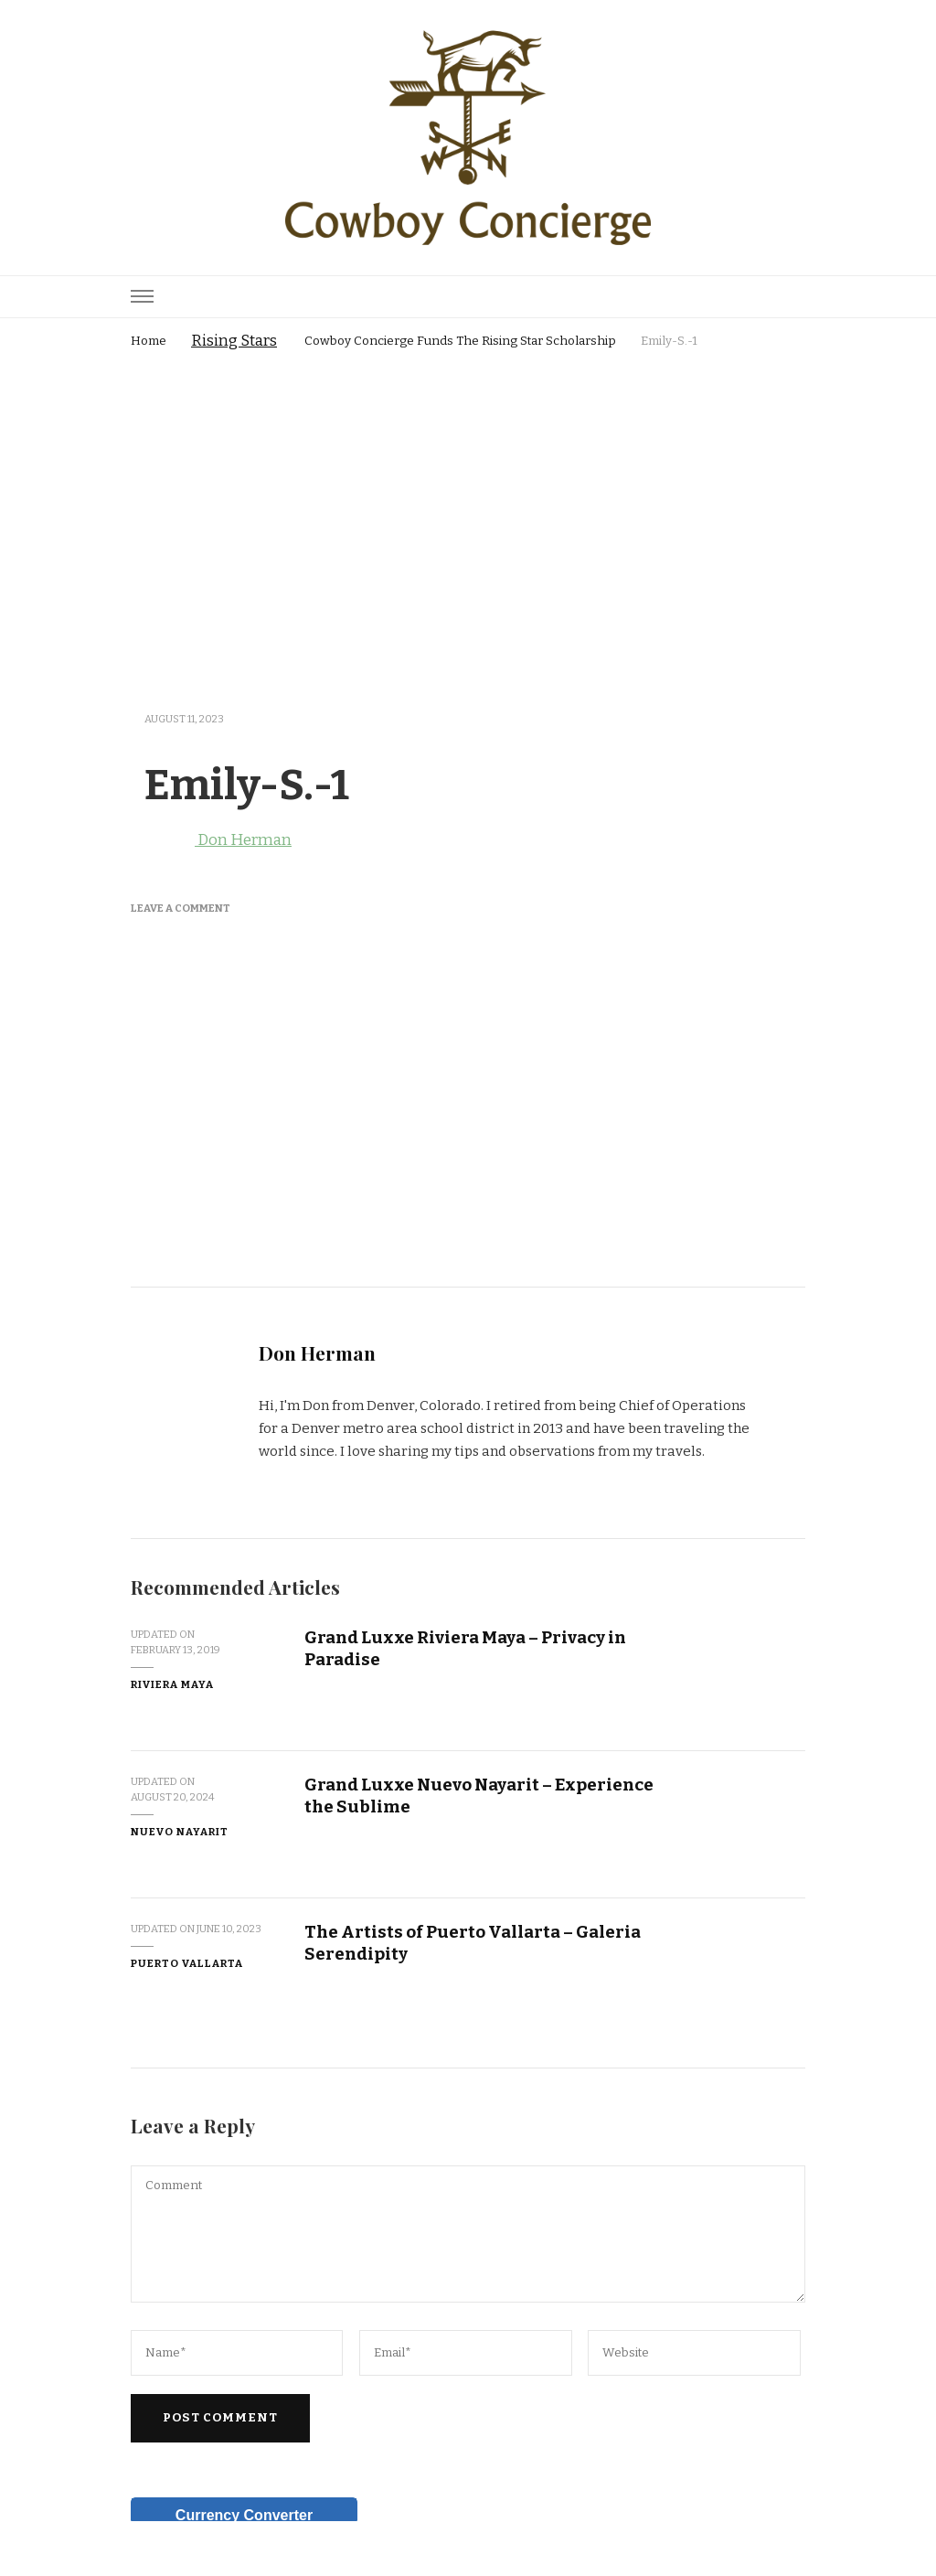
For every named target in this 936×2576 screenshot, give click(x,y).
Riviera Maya (172, 1684)
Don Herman (211, 840)
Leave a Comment (180, 908)
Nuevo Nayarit (180, 1831)
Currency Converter (244, 2515)
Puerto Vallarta (187, 1963)
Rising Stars (234, 340)
